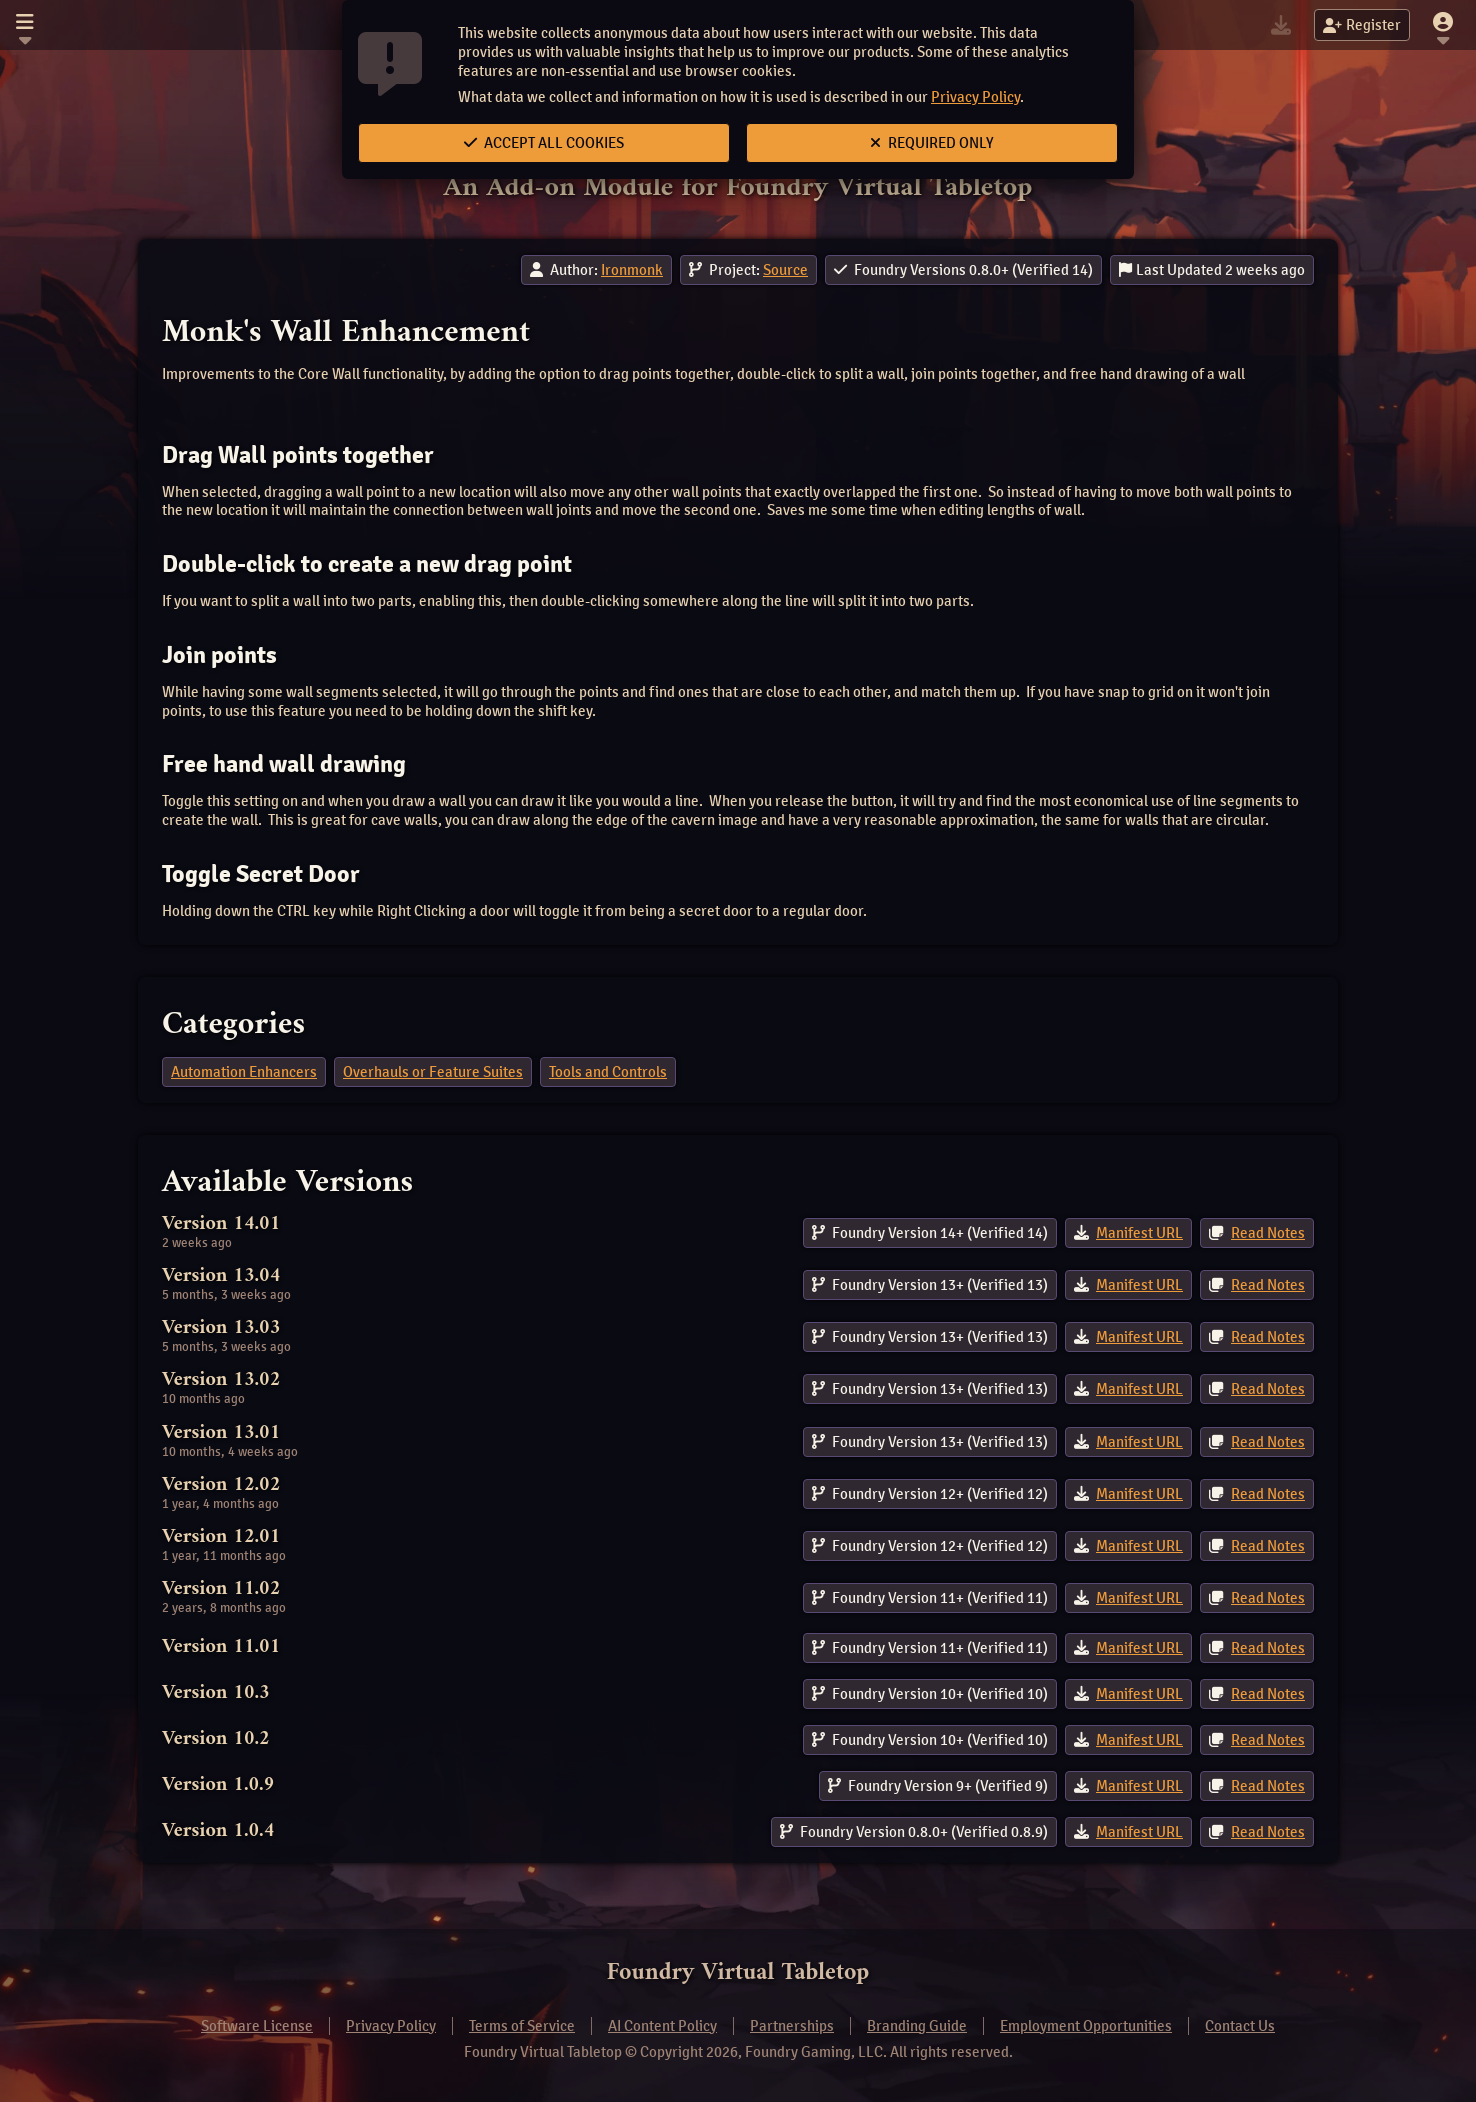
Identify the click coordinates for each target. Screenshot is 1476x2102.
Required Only (932, 143)
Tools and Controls (608, 1072)
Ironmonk (632, 270)
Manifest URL (1139, 1233)
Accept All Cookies (544, 143)
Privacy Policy (975, 97)
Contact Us (1240, 2026)
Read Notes (1268, 1233)
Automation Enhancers (244, 1072)
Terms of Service (522, 2026)
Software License (257, 2026)
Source (785, 270)
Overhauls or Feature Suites (433, 1072)
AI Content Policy (662, 2026)
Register (1362, 25)
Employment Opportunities (1086, 2026)
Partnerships (792, 2026)
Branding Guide (917, 2026)
